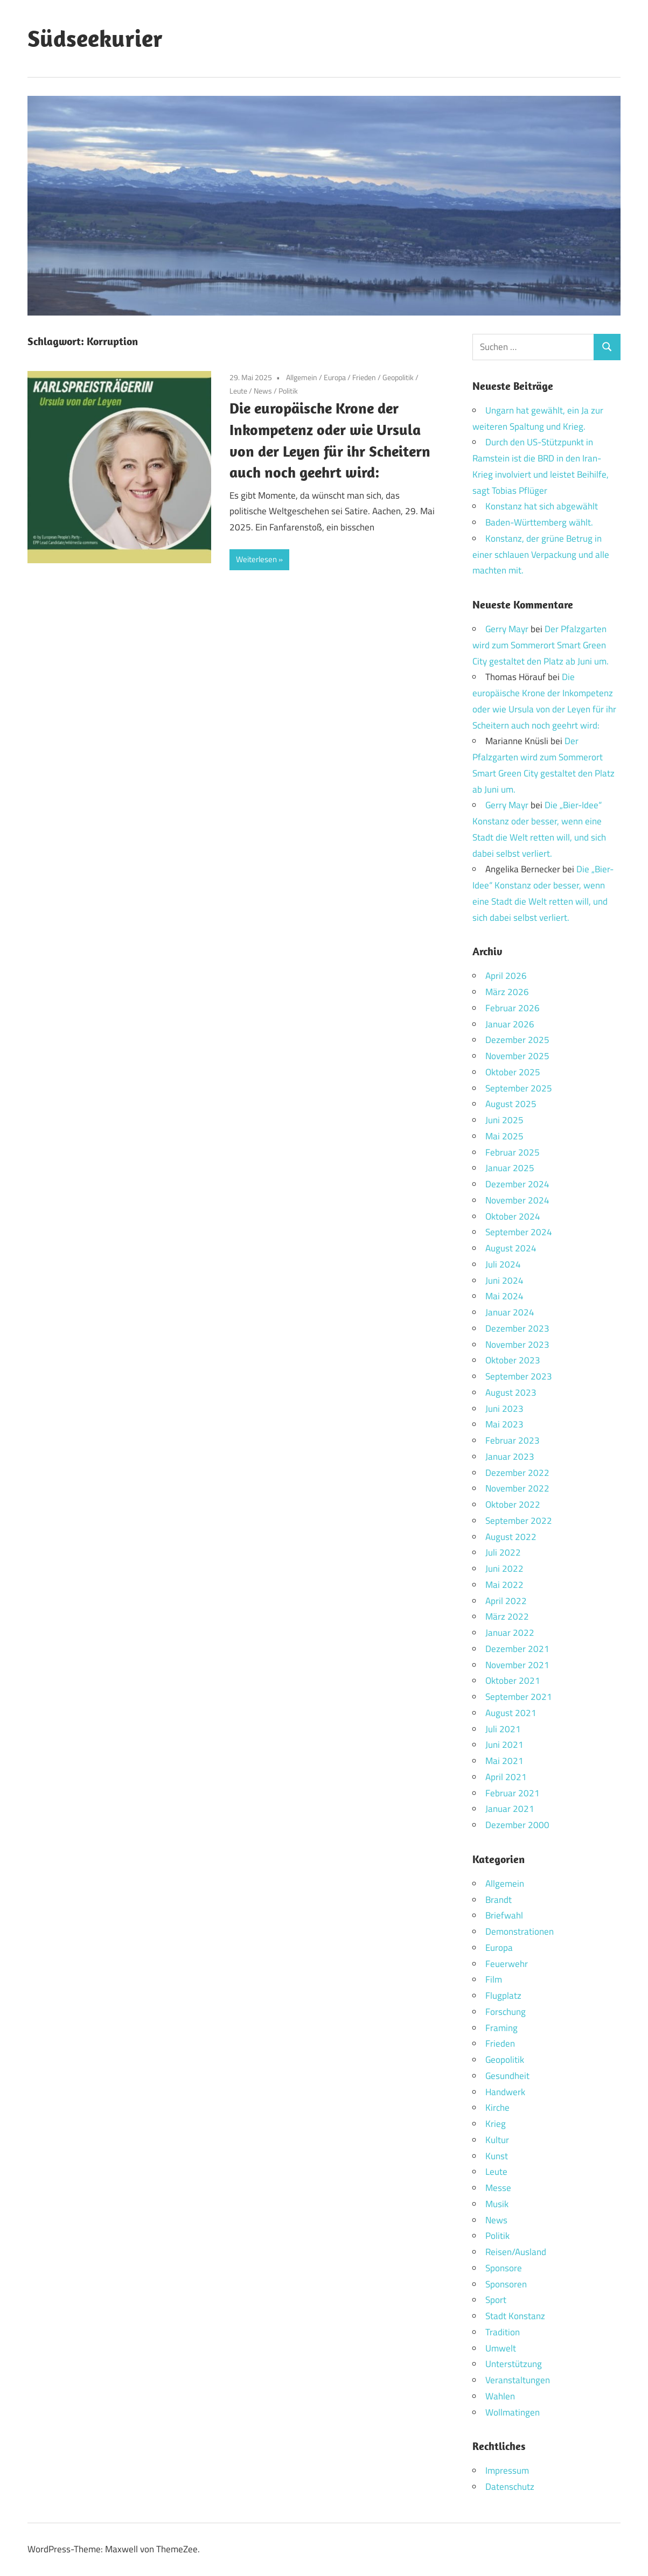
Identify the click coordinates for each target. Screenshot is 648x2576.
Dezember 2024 (517, 1184)
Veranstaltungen (517, 2380)
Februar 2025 (512, 1152)
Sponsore (503, 2268)
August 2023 (510, 1392)
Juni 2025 (504, 1120)
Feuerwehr (506, 1964)
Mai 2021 (504, 1761)
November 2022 (517, 1488)
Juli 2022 (503, 1552)
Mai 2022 (504, 1585)
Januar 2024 (509, 1312)
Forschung (505, 2012)
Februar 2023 (512, 1440)
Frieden (364, 377)
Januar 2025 (509, 1168)
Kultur (497, 2140)
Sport (495, 2300)
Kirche (497, 2108)
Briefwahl (504, 1915)
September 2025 (518, 1088)
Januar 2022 (509, 1633)
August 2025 (510, 1104)
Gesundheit (507, 2076)
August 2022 (510, 1537)
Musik (496, 2204)
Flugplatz (503, 1996)
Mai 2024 (504, 1296)
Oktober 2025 (512, 1072)
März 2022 (507, 1616)
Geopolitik (398, 377)
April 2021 (506, 1777)
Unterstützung (513, 2364)
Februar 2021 (512, 1793)
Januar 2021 (509, 1809)
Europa (335, 377)
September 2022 (518, 1521)
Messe (498, 2188)
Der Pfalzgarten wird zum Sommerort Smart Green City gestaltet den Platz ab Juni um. (540, 645)
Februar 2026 (512, 1008)
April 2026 (506, 976)
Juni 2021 (504, 1745)
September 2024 (518, 1232)
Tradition (502, 2332)
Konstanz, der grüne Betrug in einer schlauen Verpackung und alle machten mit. (540, 554)
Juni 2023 (504, 1409)
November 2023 (517, 1345)
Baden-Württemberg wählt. (539, 522)
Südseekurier (95, 38)
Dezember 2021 (517, 1649)
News (263, 390)
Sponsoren (506, 2284)
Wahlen (500, 2396)
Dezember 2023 (517, 1328)
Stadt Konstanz (515, 2316)
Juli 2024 (503, 1264)
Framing (501, 2028)
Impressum (507, 2470)
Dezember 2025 (517, 1040)
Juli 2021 (503, 1729)
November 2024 (517, 1200)
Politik (288, 390)
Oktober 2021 (512, 1681)
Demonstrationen (519, 1931)
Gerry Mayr (506, 629)
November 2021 (517, 1665)
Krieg (495, 2124)
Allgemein (301, 377)
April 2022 (506, 1601)
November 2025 (517, 1056)
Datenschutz (509, 2487)
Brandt (498, 1900)
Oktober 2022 (512, 1504)
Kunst (496, 2156)
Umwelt (500, 2348)
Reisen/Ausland (515, 2252)
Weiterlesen (256, 559)
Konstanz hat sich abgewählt (541, 506)
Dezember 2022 (517, 1473)
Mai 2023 (504, 1424)
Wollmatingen (512, 2412)
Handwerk (505, 2092)
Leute (238, 390)
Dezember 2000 (517, 1825)
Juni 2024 (504, 1280)
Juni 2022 (504, 1569)
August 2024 (510, 1248)
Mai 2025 (504, 1136)
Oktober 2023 (512, 1360)
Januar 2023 (509, 1457)
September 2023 (518, 1376)
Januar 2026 (509, 1024)
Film (493, 1979)
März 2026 (507, 992)
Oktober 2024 (512, 1216)
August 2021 (510, 1713)
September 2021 (518, 1697)
